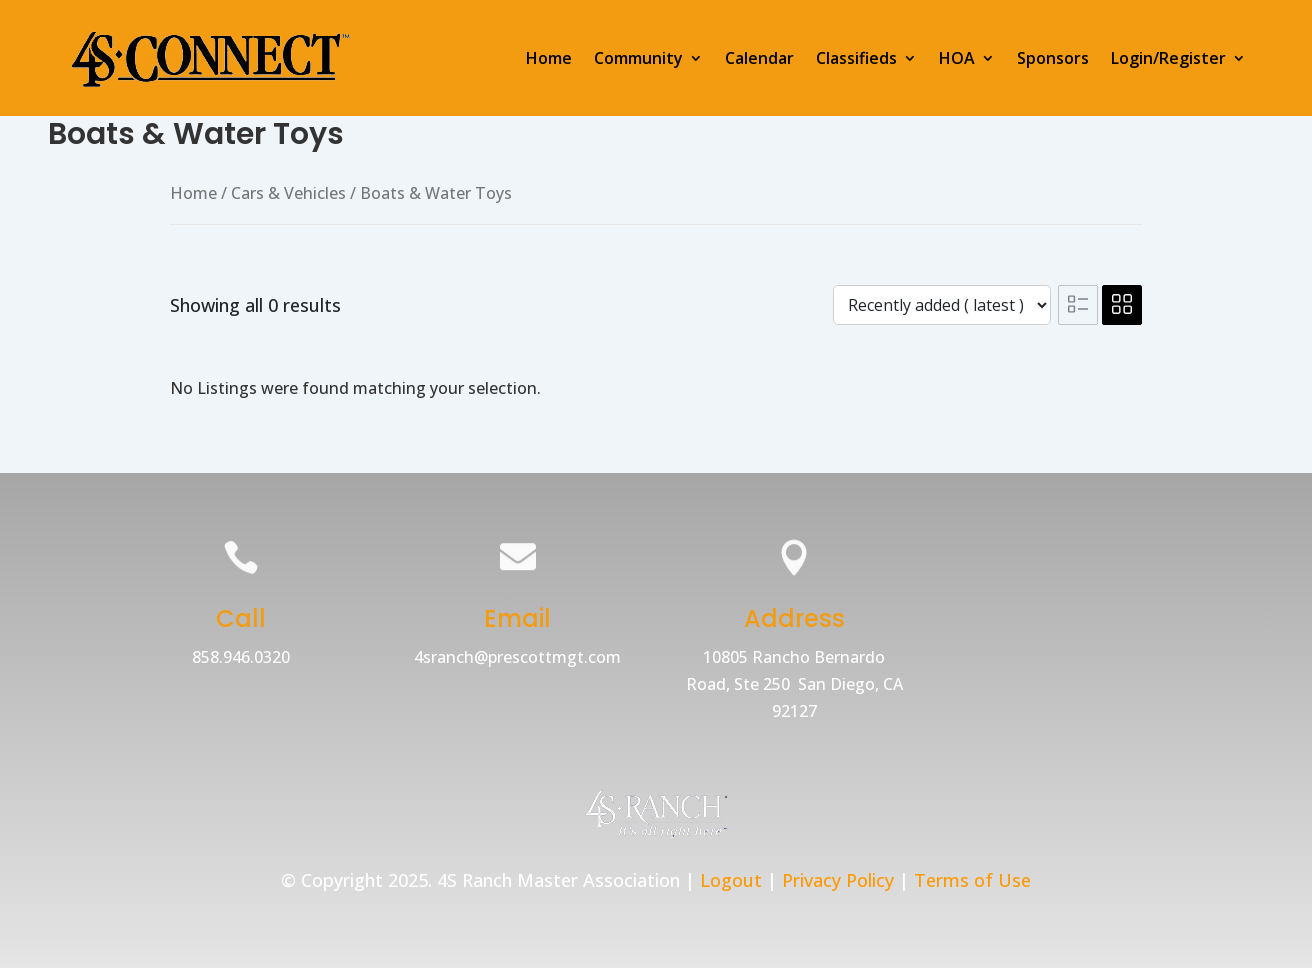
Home (549, 58)
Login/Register (1168, 58)
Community (638, 58)
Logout (731, 880)
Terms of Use (972, 880)
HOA (957, 58)
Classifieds (856, 58)
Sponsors (1053, 58)
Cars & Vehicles (288, 193)
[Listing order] (942, 305)
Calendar (759, 58)
